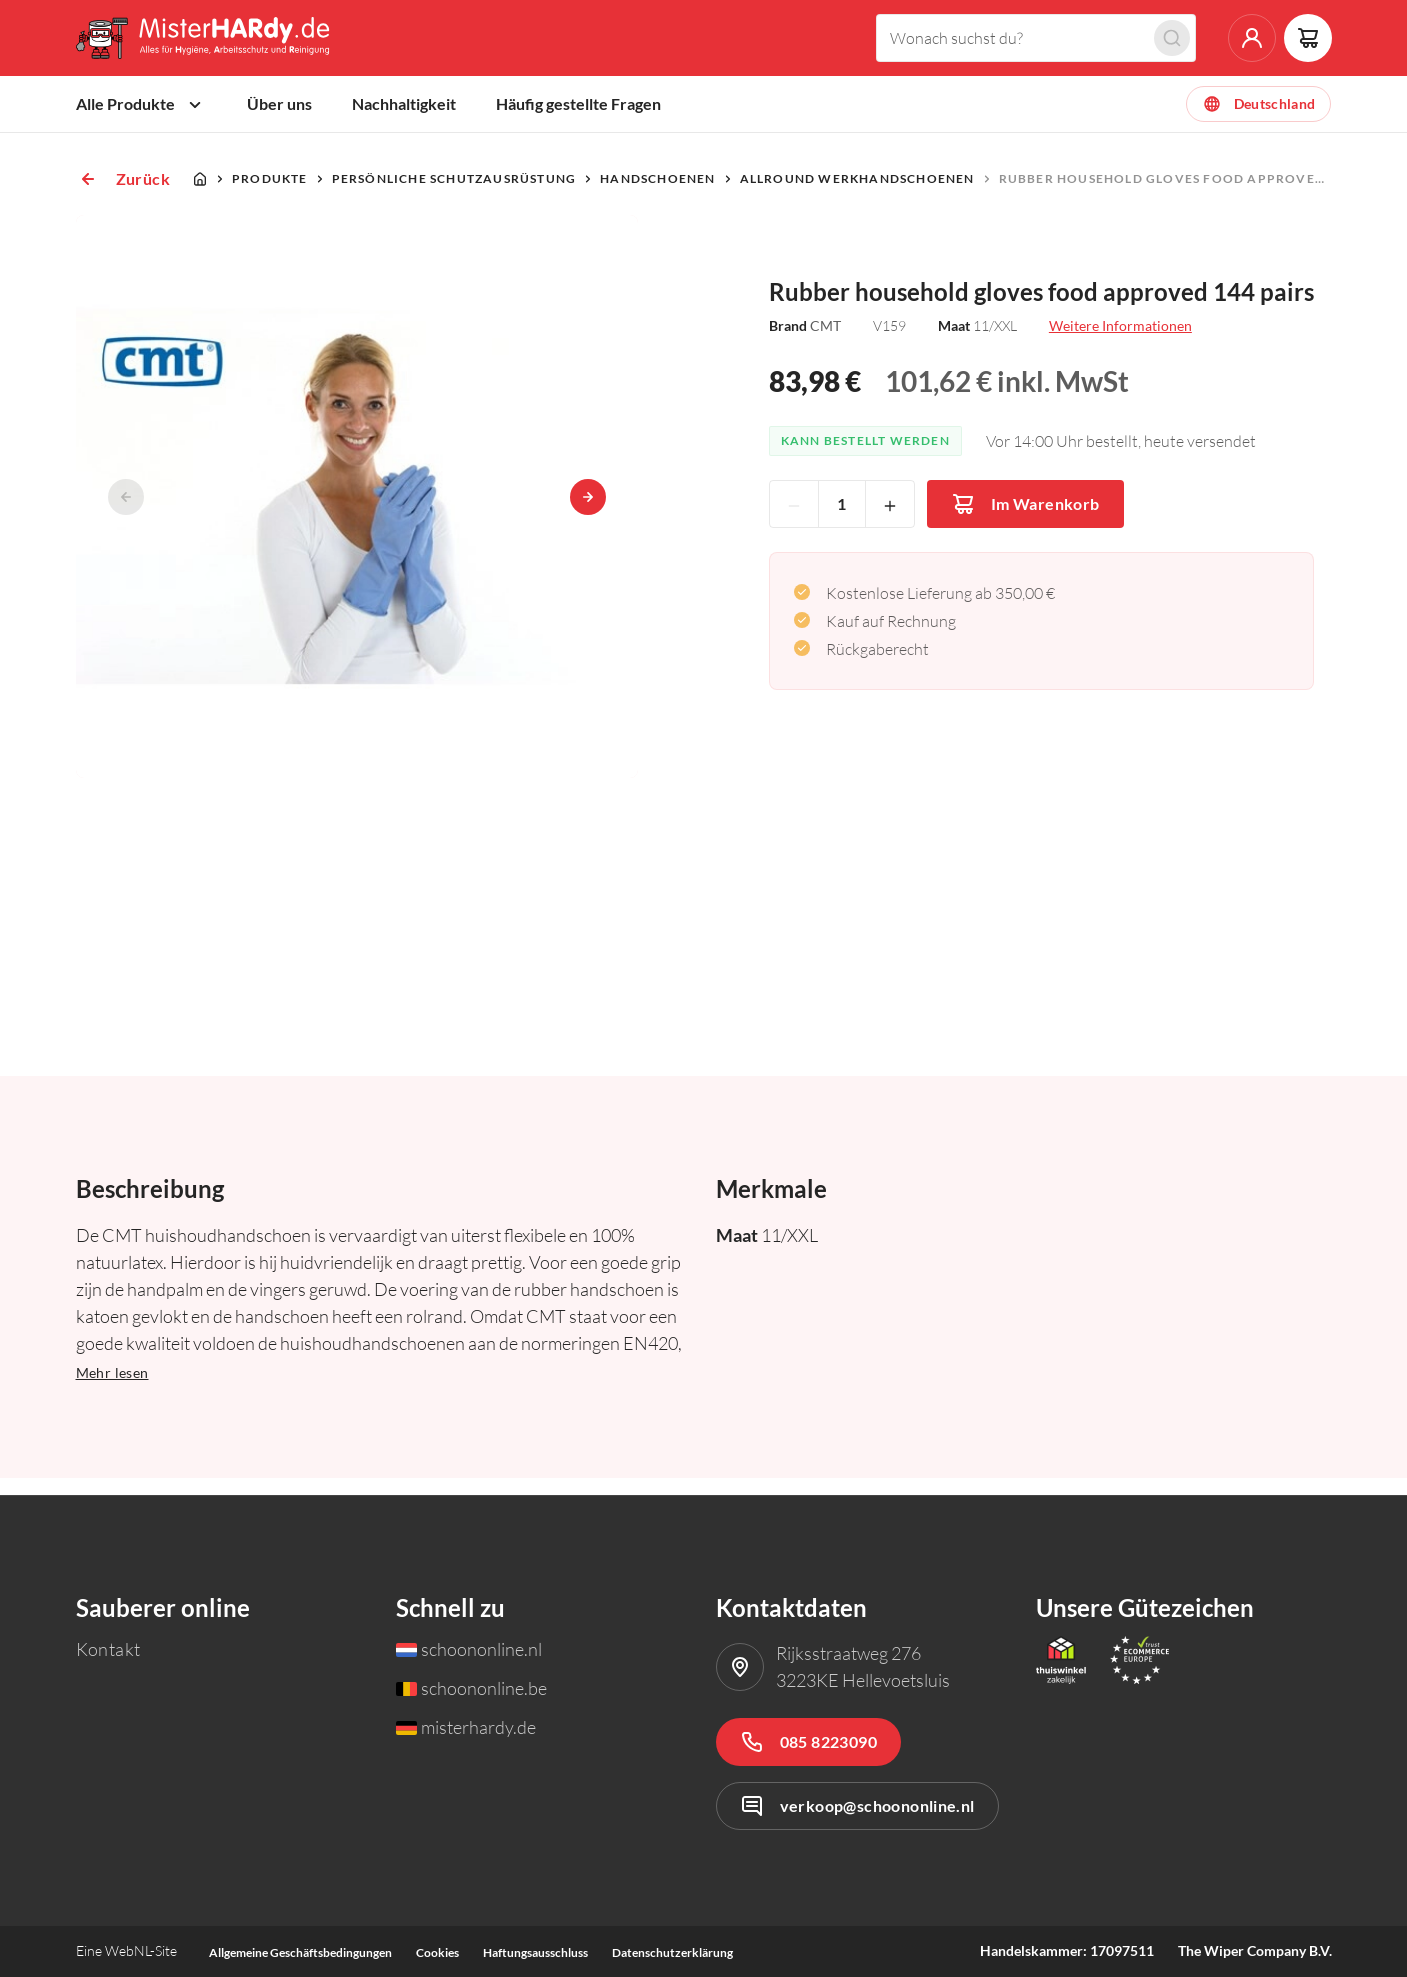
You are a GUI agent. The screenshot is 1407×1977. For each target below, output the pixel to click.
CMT (825, 342)
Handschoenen (657, 195)
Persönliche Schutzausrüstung (454, 195)
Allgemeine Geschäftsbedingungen (300, 1952)
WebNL (127, 1950)
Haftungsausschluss (535, 1952)
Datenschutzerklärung (672, 1952)
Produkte (270, 195)
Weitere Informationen (1120, 342)
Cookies (437, 1952)
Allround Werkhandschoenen (857, 195)
